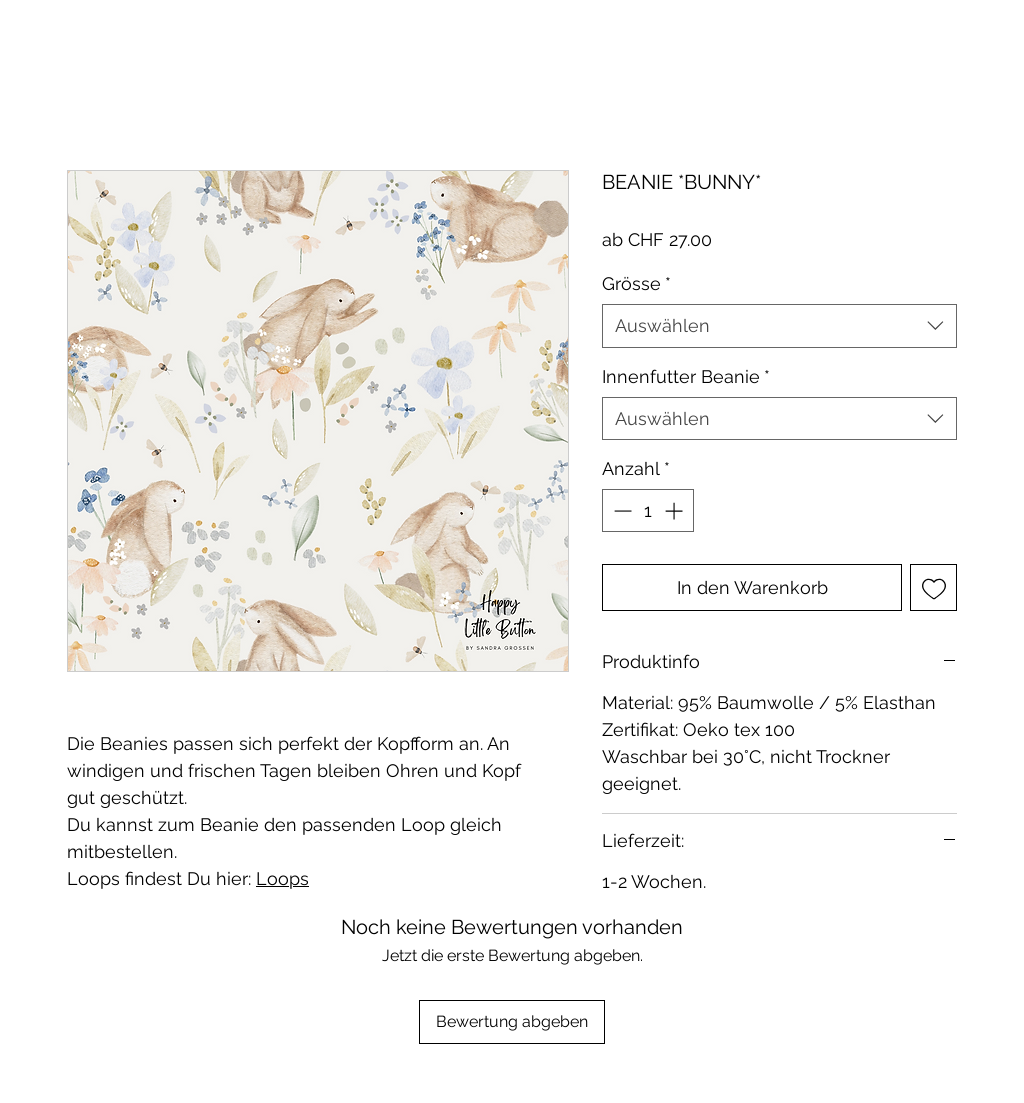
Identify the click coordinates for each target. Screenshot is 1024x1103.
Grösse (636, 283)
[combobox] (779, 325)
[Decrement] (620, 510)
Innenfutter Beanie (686, 376)
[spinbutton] (648, 510)
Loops (282, 878)
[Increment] (675, 510)
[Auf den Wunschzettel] (933, 587)
